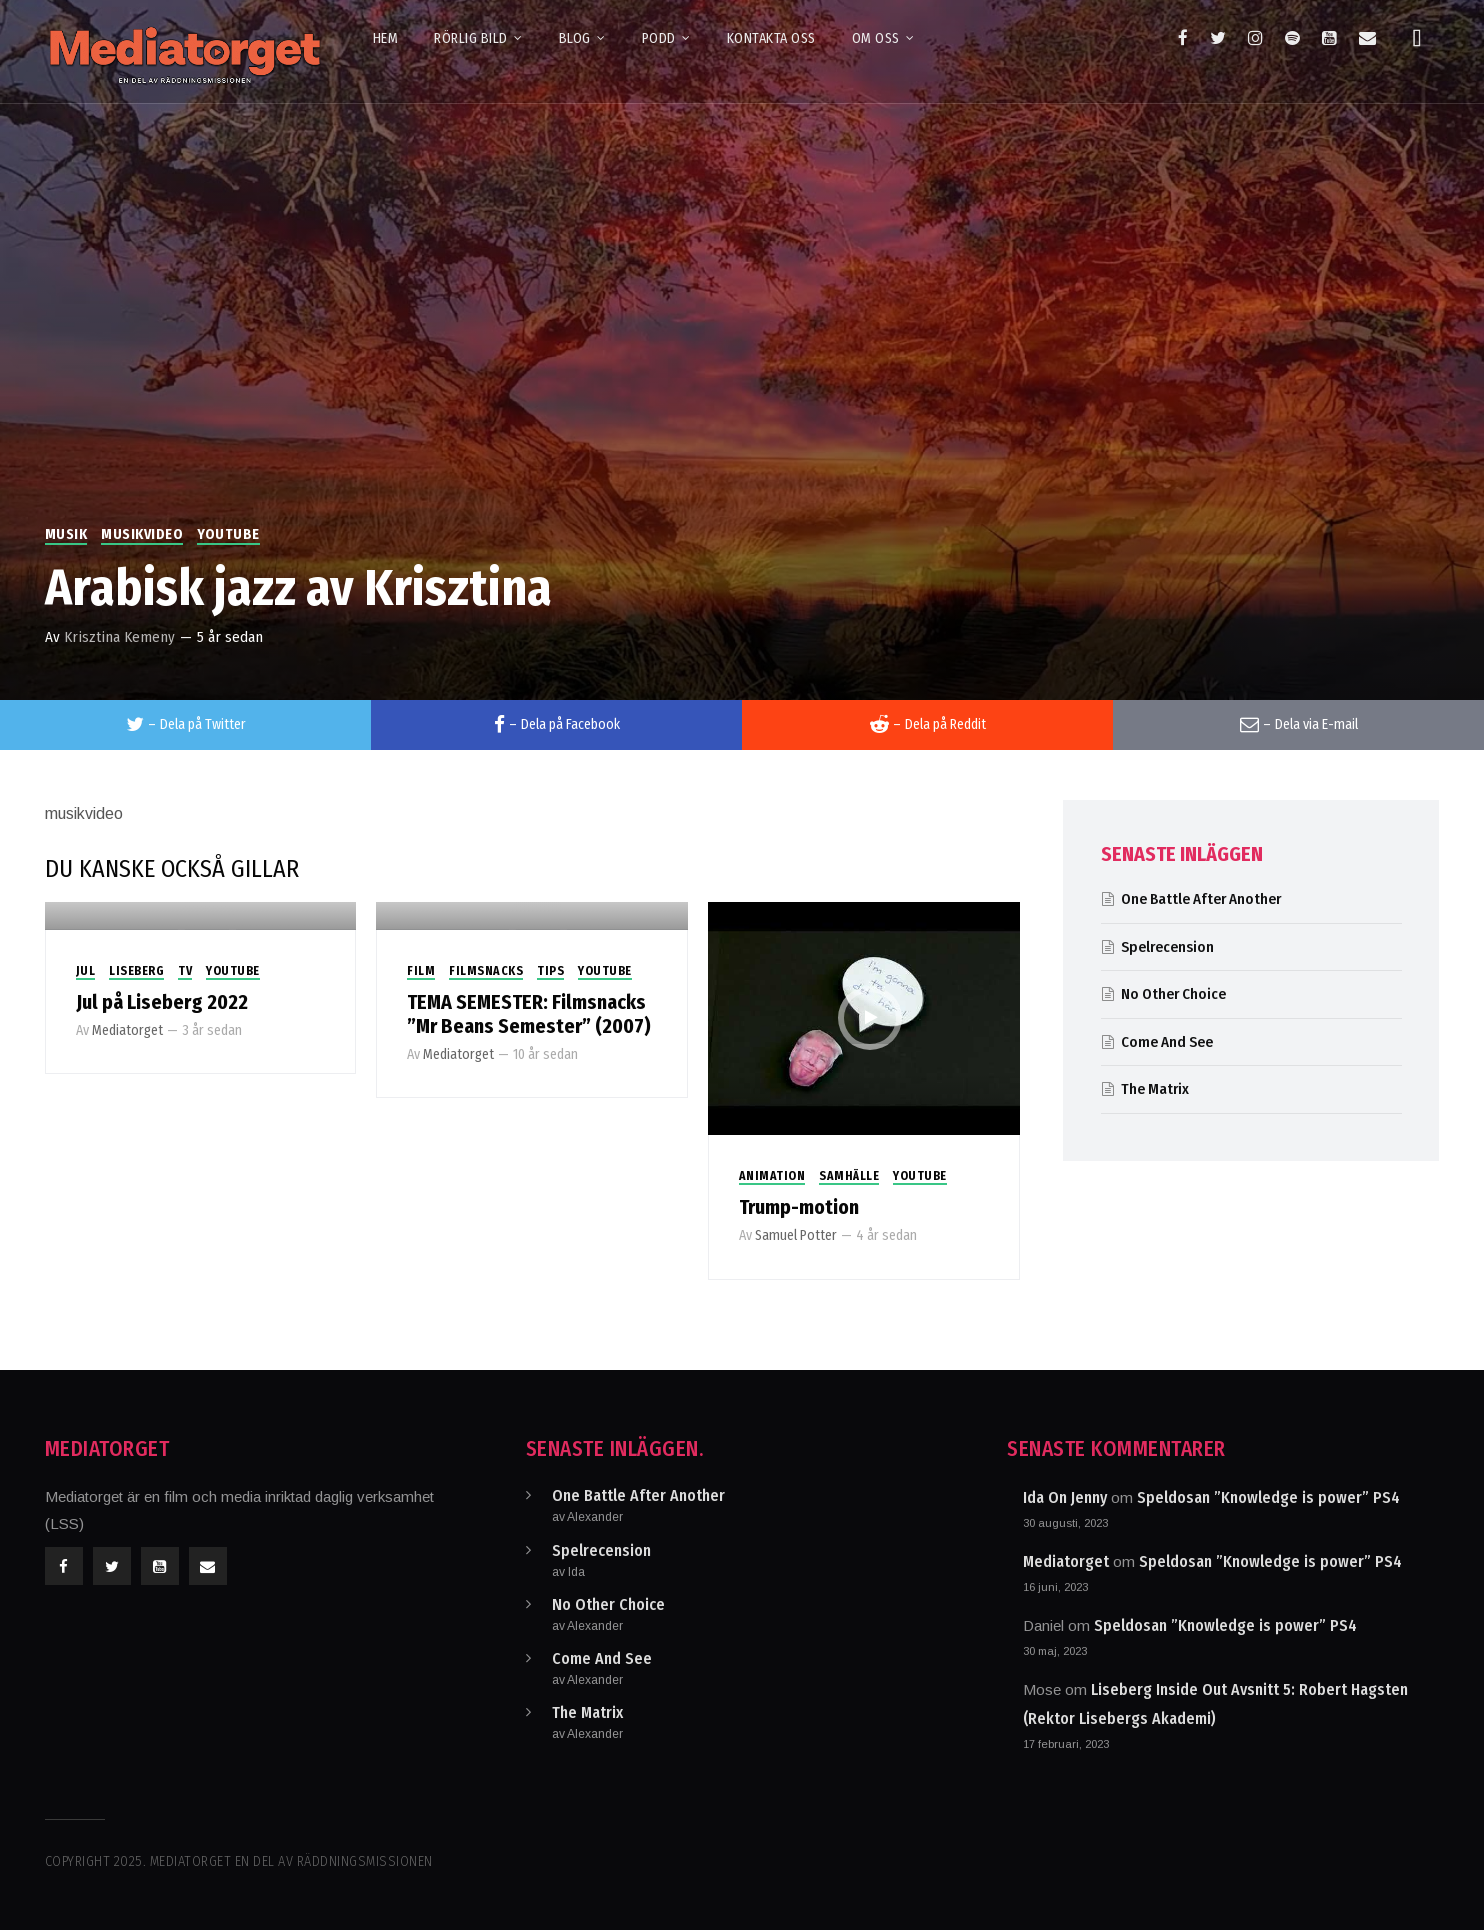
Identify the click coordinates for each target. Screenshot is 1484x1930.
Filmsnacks (486, 971)
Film (421, 971)
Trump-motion (799, 1207)
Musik (66, 534)
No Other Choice (1173, 994)
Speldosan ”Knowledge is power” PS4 (1268, 1497)
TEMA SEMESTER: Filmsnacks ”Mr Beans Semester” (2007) (529, 1014)
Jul (86, 971)
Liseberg (136, 971)
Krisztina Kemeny (119, 637)
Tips (550, 971)
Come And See (1167, 1042)
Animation (772, 1176)
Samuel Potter (796, 1235)
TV (185, 971)
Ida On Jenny (1065, 1497)
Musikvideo (142, 534)
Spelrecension (1167, 947)
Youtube (228, 534)
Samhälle (849, 1176)
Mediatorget (127, 1030)
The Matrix (1155, 1089)
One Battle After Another (1201, 899)
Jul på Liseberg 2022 (162, 1002)
